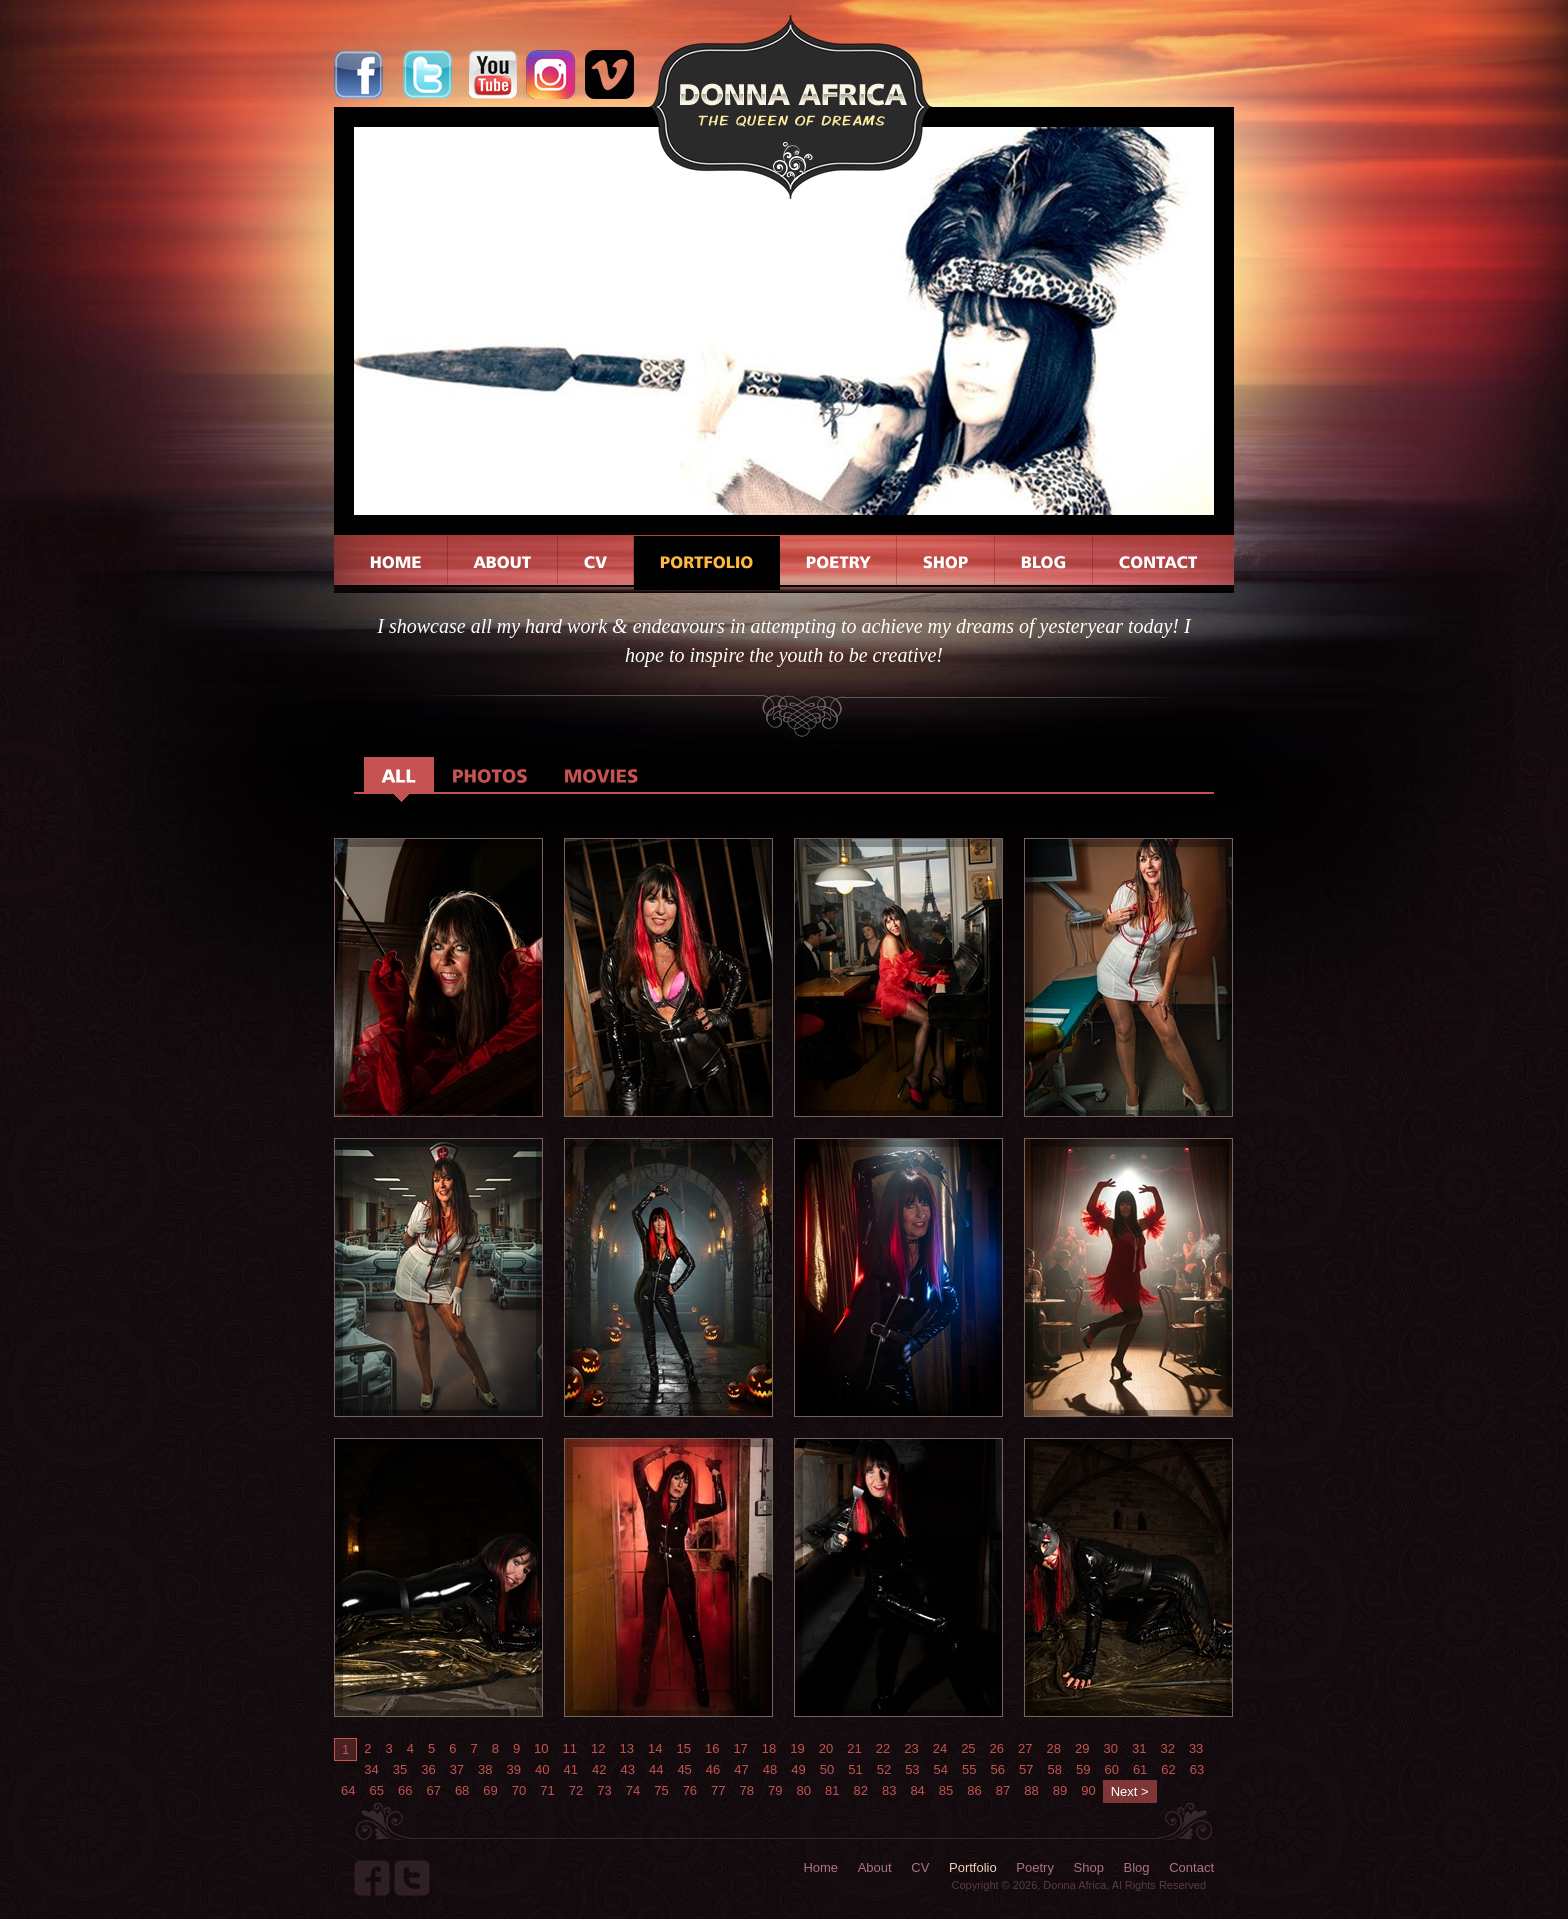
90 (1088, 1790)
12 (598, 1748)
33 (1196, 1748)
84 (917, 1790)
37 (457, 1769)
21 (854, 1748)
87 (1003, 1790)
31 (1139, 1748)
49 (798, 1769)
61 (1140, 1769)
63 (1197, 1769)
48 (770, 1769)
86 (974, 1790)
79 (775, 1790)
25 (968, 1748)
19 (797, 1748)
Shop (1089, 1867)
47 (741, 1769)
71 (547, 1790)
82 (860, 1790)
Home (820, 1867)
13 (627, 1748)
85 (946, 1790)
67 (433, 1790)
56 (998, 1769)
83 (889, 1790)
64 (348, 1790)
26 (997, 1748)
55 (969, 1769)
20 (826, 1748)
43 (627, 1769)
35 (400, 1769)
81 (832, 1790)
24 (940, 1748)
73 (604, 1790)
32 (1167, 1748)
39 (514, 1769)
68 (462, 1790)
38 (485, 1769)
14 (655, 1748)
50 (827, 1769)
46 (713, 1769)
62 (1168, 1769)
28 (1054, 1748)
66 (405, 1790)
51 (855, 1769)
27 (1025, 1748)
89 (1060, 1790)
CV (920, 1867)
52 (884, 1769)
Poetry (1035, 1867)
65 (376, 1790)
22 (883, 1748)
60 (1111, 1769)
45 (684, 1769)
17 (740, 1748)
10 (541, 1748)
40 (542, 1769)
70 (519, 1790)
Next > (1130, 1791)
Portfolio (973, 1867)
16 (712, 1748)
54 (941, 1769)
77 (718, 1790)
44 (656, 1769)
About (875, 1867)
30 (1110, 1748)
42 (599, 1769)
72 (576, 1790)
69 (490, 1790)
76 (690, 1790)
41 (571, 1769)
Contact (1191, 1867)
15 (683, 1748)
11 (570, 1748)
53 (912, 1769)
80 (804, 1790)
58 (1054, 1769)
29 (1082, 1748)
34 (371, 1769)
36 (428, 1769)
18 (769, 1748)
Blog (1137, 1867)
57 (1026, 1769)
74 (633, 1790)
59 (1083, 1769)
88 (1031, 1790)
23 (911, 1748)
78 (747, 1790)
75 (661, 1790)
